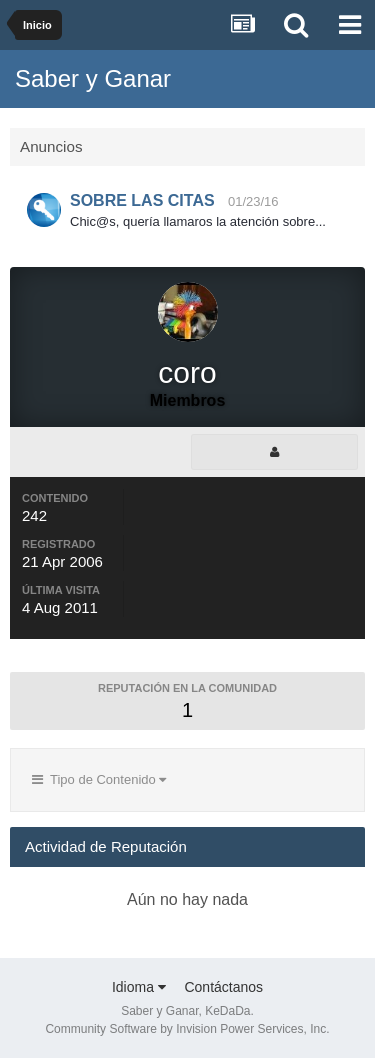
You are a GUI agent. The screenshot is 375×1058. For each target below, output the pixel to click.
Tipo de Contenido (99, 779)
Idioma (139, 987)
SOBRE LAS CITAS (142, 200)
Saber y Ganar (93, 78)
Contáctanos (223, 987)
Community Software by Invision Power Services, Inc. (187, 1029)
